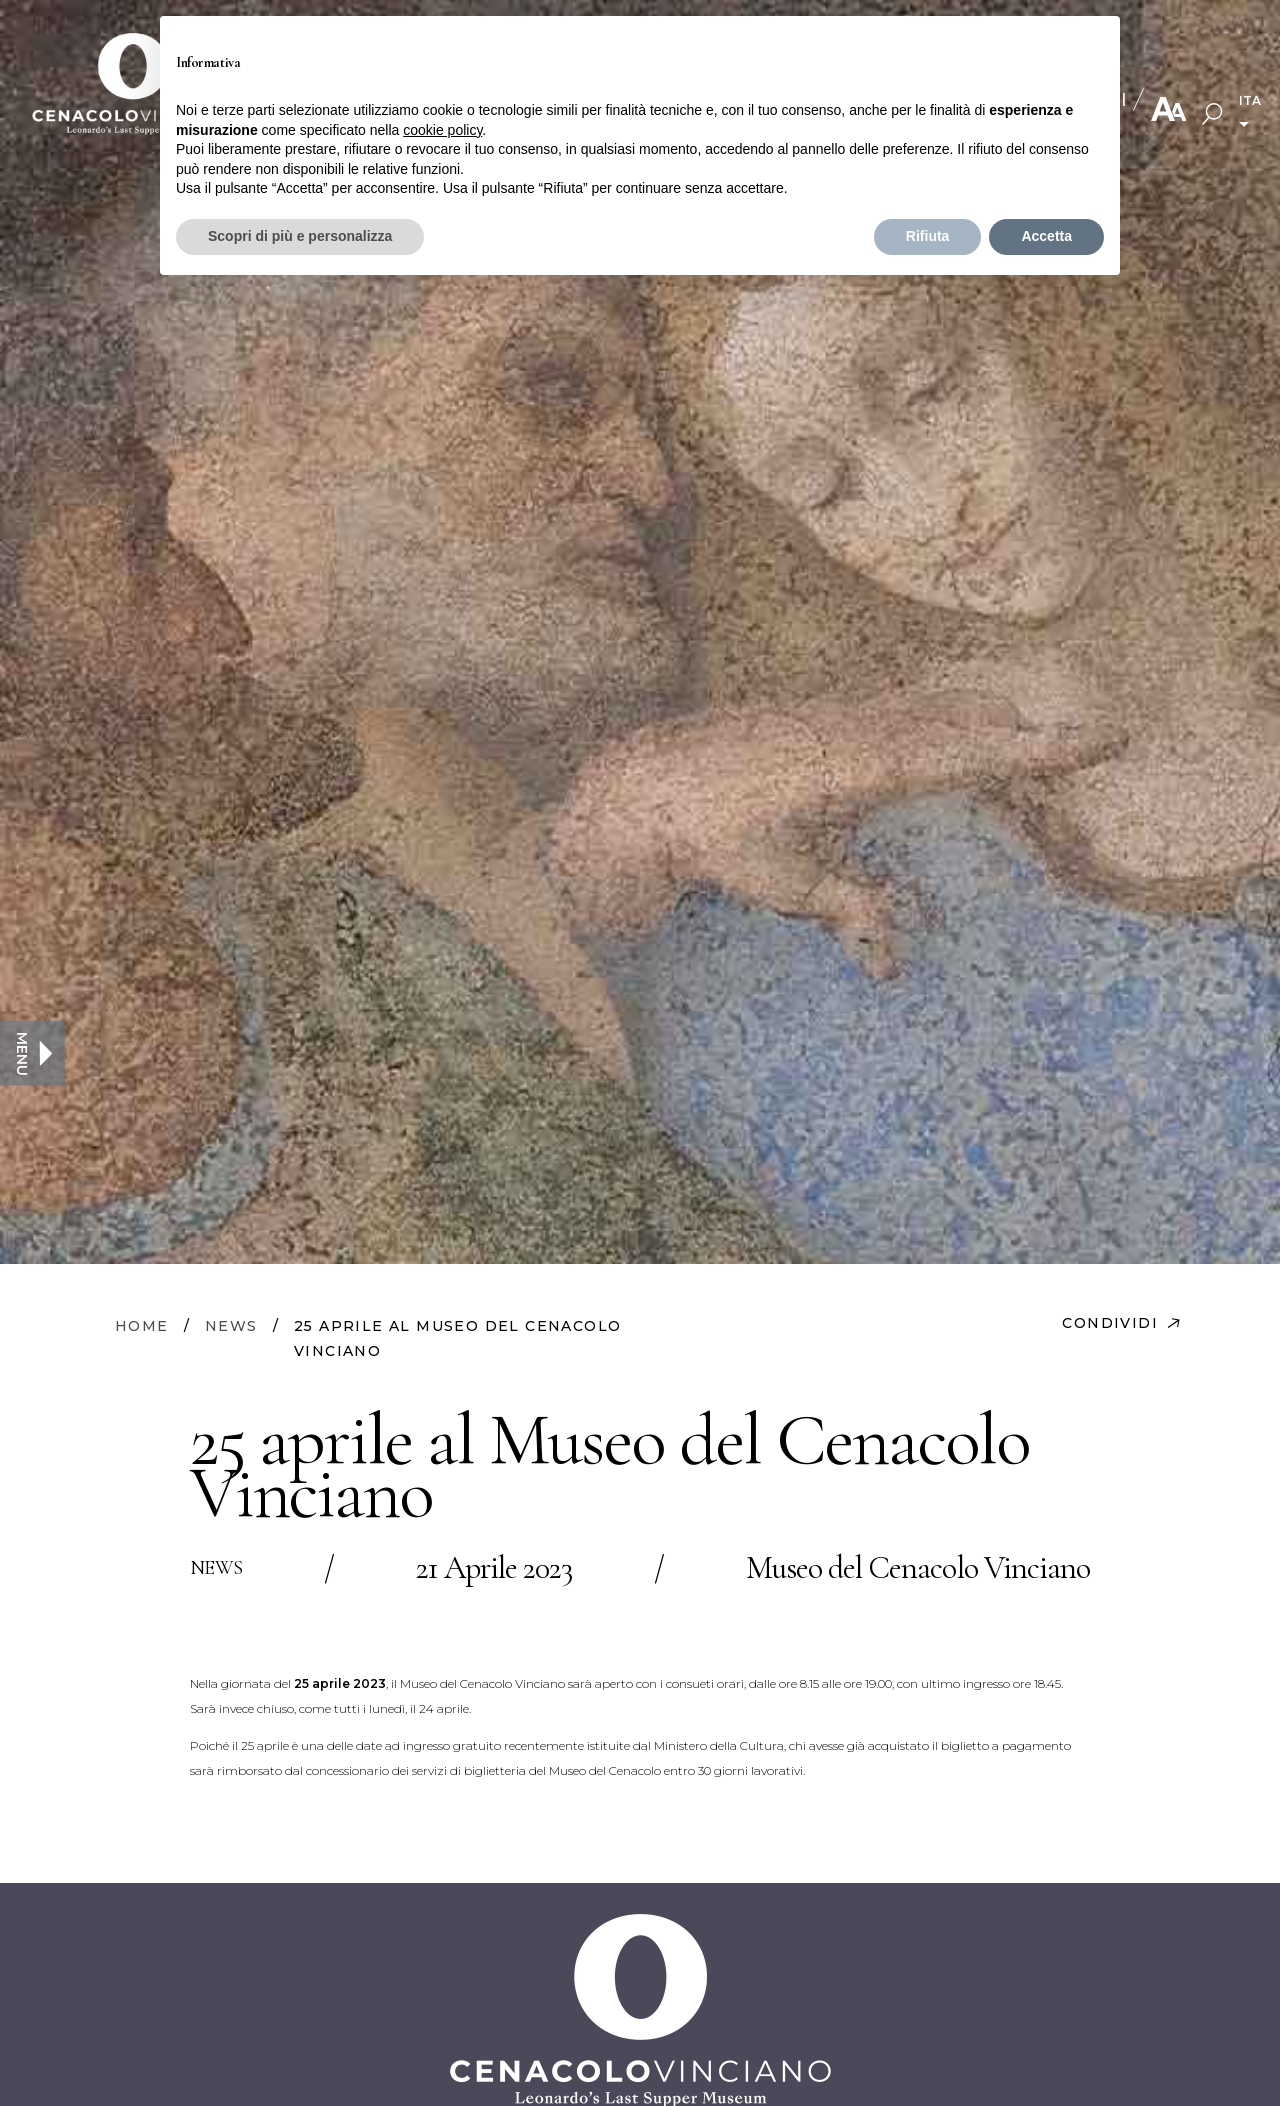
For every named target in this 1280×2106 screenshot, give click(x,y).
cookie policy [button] (442, 130)
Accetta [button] (1046, 236)
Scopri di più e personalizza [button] (300, 236)
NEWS (231, 1326)
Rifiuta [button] (928, 236)
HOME (142, 1326)
